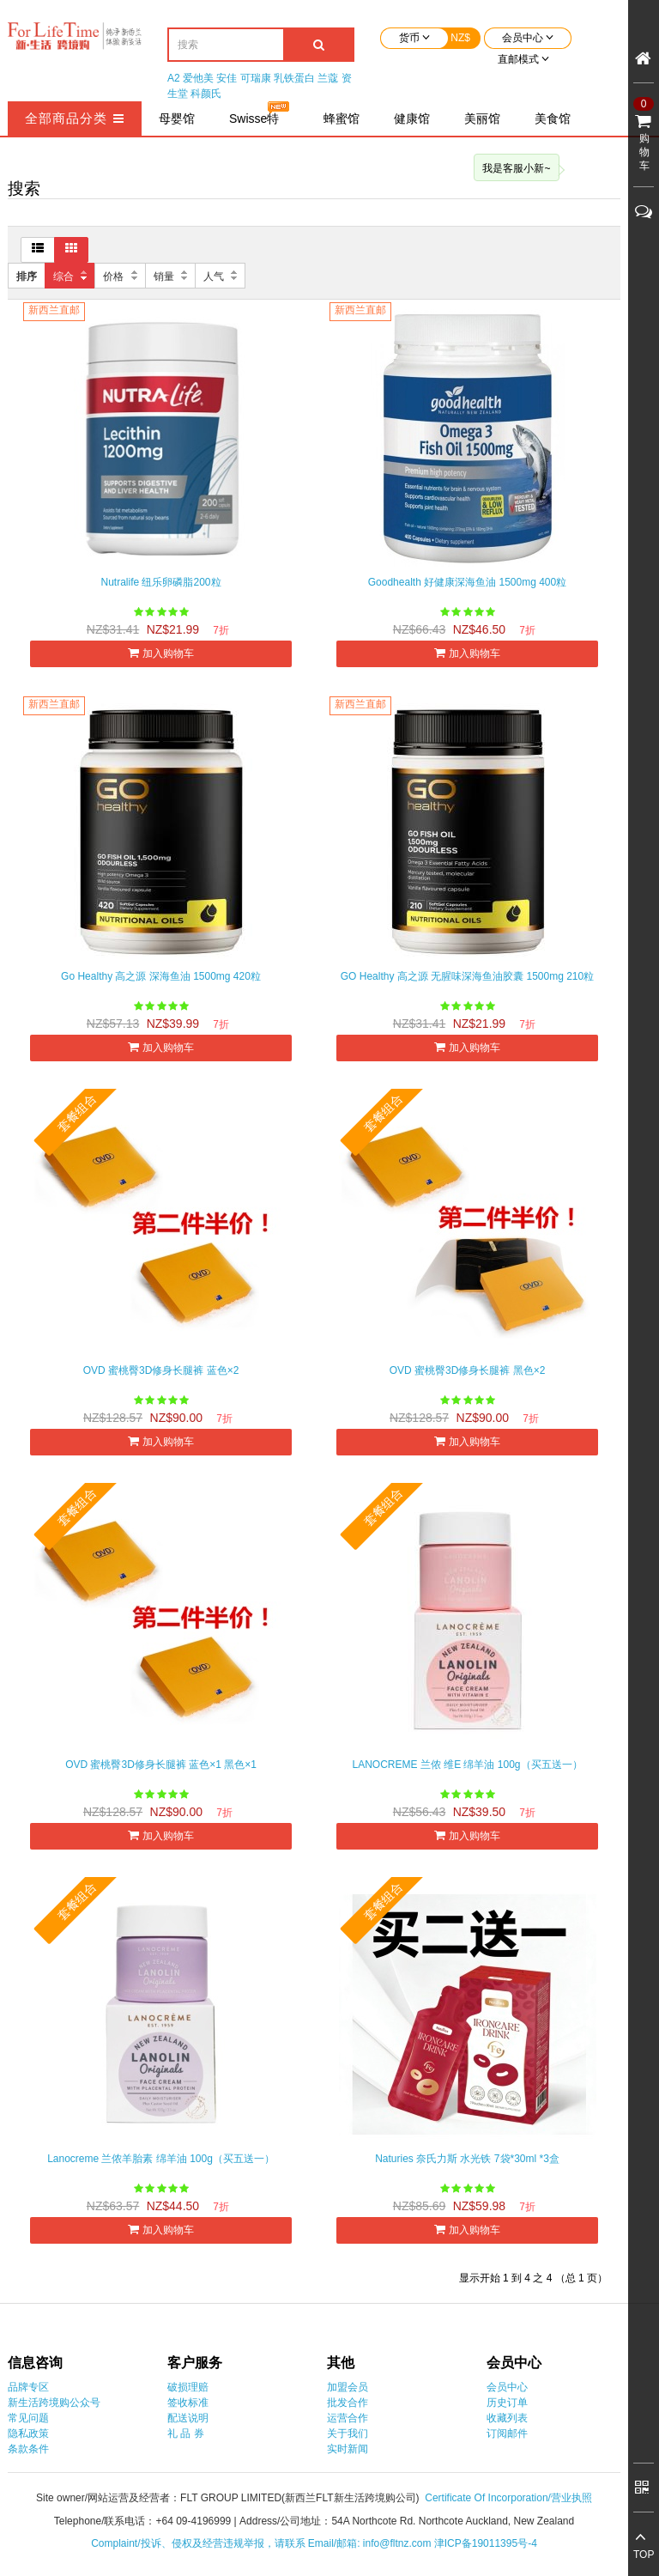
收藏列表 (507, 2418)
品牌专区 (28, 2387)
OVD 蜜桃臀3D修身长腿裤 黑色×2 (468, 1370)
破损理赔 (188, 2387)
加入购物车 (160, 653)
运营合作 (347, 2418)
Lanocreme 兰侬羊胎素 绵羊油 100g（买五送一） (161, 2159)
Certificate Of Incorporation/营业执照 (508, 2498)
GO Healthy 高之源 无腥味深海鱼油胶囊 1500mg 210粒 (467, 976)
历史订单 (507, 2403)
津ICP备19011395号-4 (485, 2543)
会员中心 (507, 2387)
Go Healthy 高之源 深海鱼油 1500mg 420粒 (161, 976)
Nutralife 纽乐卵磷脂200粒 (160, 582)
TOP (643, 2555)
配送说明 (188, 2418)
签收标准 (188, 2403)
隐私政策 (28, 2433)
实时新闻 (347, 2449)
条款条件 (28, 2449)
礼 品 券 (185, 2433)
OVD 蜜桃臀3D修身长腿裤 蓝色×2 (161, 1370)
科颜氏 (205, 94)
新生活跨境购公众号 (54, 2403)
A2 (173, 78)
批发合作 (347, 2403)
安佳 (226, 78)
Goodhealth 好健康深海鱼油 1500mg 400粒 (467, 582)
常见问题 (28, 2418)
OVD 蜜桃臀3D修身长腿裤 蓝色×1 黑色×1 (161, 1765)
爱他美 (198, 78)
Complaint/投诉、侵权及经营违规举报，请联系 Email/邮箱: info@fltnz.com (262, 2543)
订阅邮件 (507, 2433)
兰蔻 (327, 78)
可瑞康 (255, 78)
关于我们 (347, 2433)
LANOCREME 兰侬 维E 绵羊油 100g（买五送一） (467, 1765)
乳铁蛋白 (294, 78)
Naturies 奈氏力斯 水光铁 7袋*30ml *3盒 (467, 2159)
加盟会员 (347, 2387)
